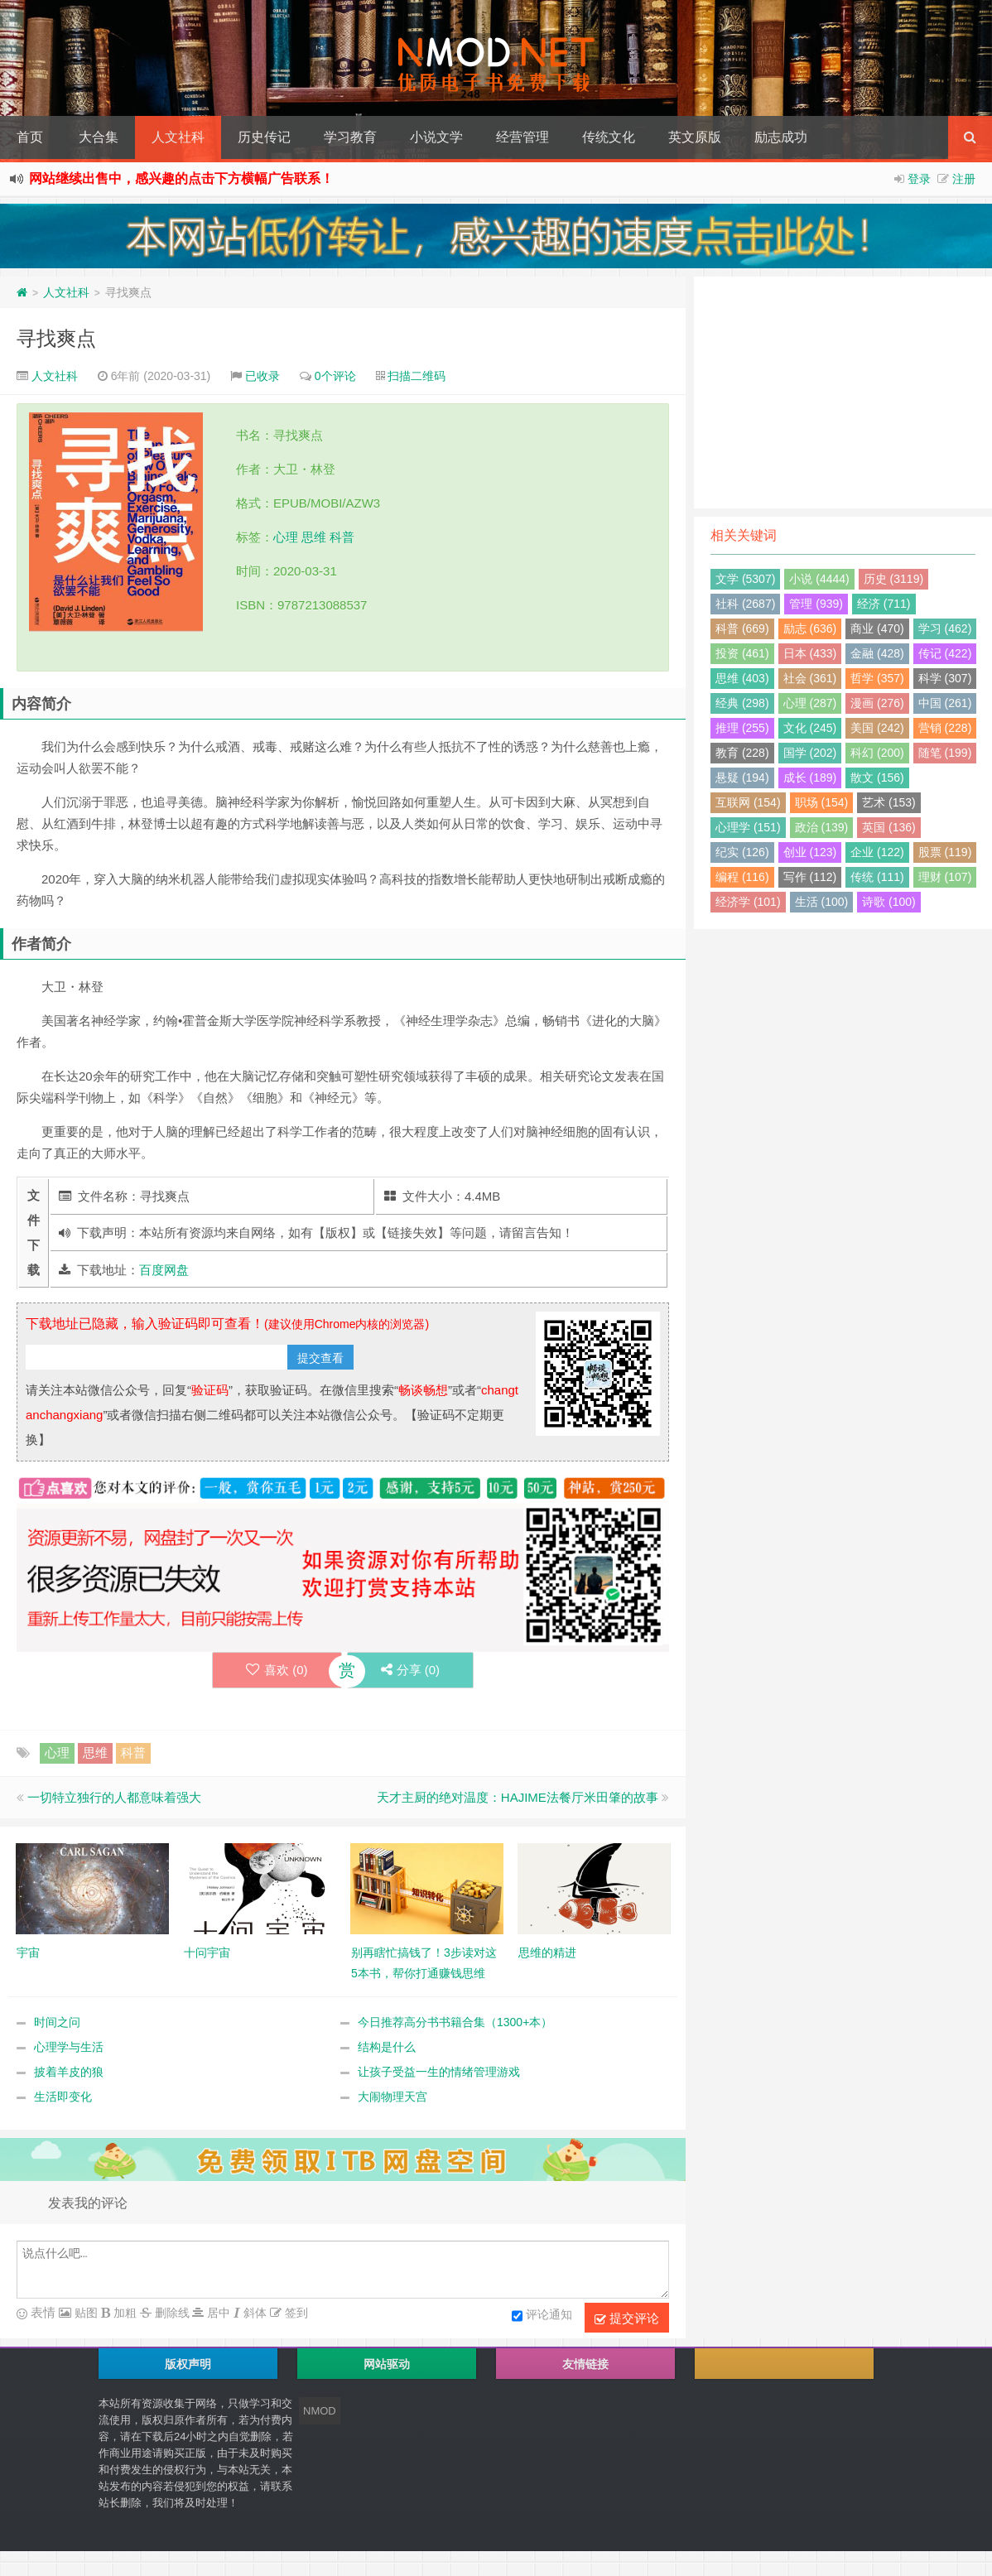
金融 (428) (877, 653)
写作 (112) (810, 877)
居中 (217, 2312)
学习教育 (350, 137)
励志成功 (780, 137)
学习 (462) (945, 628)
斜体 (253, 2312)
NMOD (319, 2411)
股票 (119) (945, 852)
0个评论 (335, 376)
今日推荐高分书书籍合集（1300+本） (455, 2022)
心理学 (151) (748, 827)
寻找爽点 (56, 338)
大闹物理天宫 (392, 2096)
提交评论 (627, 2318)
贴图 (84, 2312)
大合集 (98, 137)
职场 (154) (822, 802)
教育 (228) (742, 752)
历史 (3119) (893, 578)
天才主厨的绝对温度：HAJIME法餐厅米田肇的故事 (517, 1797)
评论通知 (542, 2316)
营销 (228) (945, 727)
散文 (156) (877, 777)
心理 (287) (810, 703)
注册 (963, 178)
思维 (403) (742, 678)
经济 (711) (884, 603)
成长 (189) (810, 777)
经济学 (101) (748, 901)
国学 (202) (810, 752)
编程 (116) (742, 877)
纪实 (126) (742, 852)
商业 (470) (877, 628)
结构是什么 (387, 2047)
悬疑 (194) (742, 777)
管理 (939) (816, 603)
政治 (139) (822, 827)
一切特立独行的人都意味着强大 (114, 1797)
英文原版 (694, 137)
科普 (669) (742, 628)
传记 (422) (945, 653)
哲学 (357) (877, 678)
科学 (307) (945, 678)
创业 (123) (810, 852)
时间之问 (57, 2022)
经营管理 (522, 137)
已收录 (262, 376)
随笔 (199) (945, 752)
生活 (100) (822, 901)
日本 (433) (810, 653)
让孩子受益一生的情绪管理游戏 (439, 2071)
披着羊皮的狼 (69, 2071)
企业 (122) (877, 852)
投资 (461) (742, 653)
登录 (919, 178)
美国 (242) (877, 727)
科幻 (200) (877, 752)
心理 (285, 537)
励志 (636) (810, 628)
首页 (30, 137)
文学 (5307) (745, 578)
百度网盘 (164, 1270)
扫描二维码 (416, 376)
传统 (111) (877, 877)
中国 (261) (945, 703)
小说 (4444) (819, 578)
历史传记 (264, 137)
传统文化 (608, 137)
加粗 (123, 2312)
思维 (313, 537)
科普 (342, 537)
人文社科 (178, 137)
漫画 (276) (877, 703)
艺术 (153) (889, 802)
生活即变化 (63, 2096)
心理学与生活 (69, 2047)
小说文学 (436, 137)
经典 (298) (742, 703)
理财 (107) (945, 877)
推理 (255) (742, 727)
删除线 (171, 2312)
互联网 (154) (748, 802)
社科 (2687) (745, 603)
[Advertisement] (843, 392)
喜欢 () (277, 1670)
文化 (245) (810, 727)
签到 (295, 2312)
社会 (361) (810, 678)
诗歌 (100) (889, 901)
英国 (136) (889, 827)
